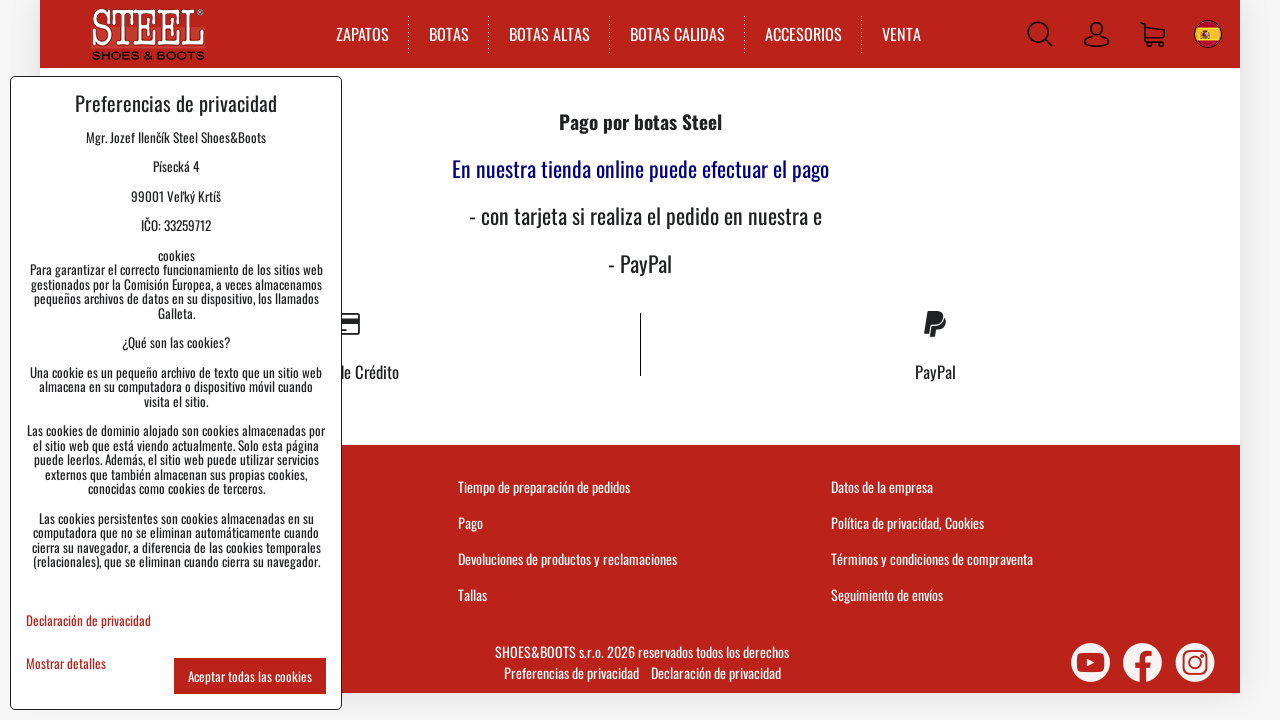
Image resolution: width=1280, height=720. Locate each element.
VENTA (901, 34)
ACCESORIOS (803, 34)
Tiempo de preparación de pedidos (544, 486)
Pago (470, 522)
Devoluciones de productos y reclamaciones (567, 558)
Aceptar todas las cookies (250, 676)
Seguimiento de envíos (887, 594)
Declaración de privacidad (716, 672)
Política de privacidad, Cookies (907, 522)
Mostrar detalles (66, 663)
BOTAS (449, 34)
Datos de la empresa (882, 486)
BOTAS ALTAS (549, 34)
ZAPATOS (362, 34)
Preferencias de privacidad (571, 672)
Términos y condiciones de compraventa (932, 558)
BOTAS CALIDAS (677, 34)
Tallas (472, 594)
